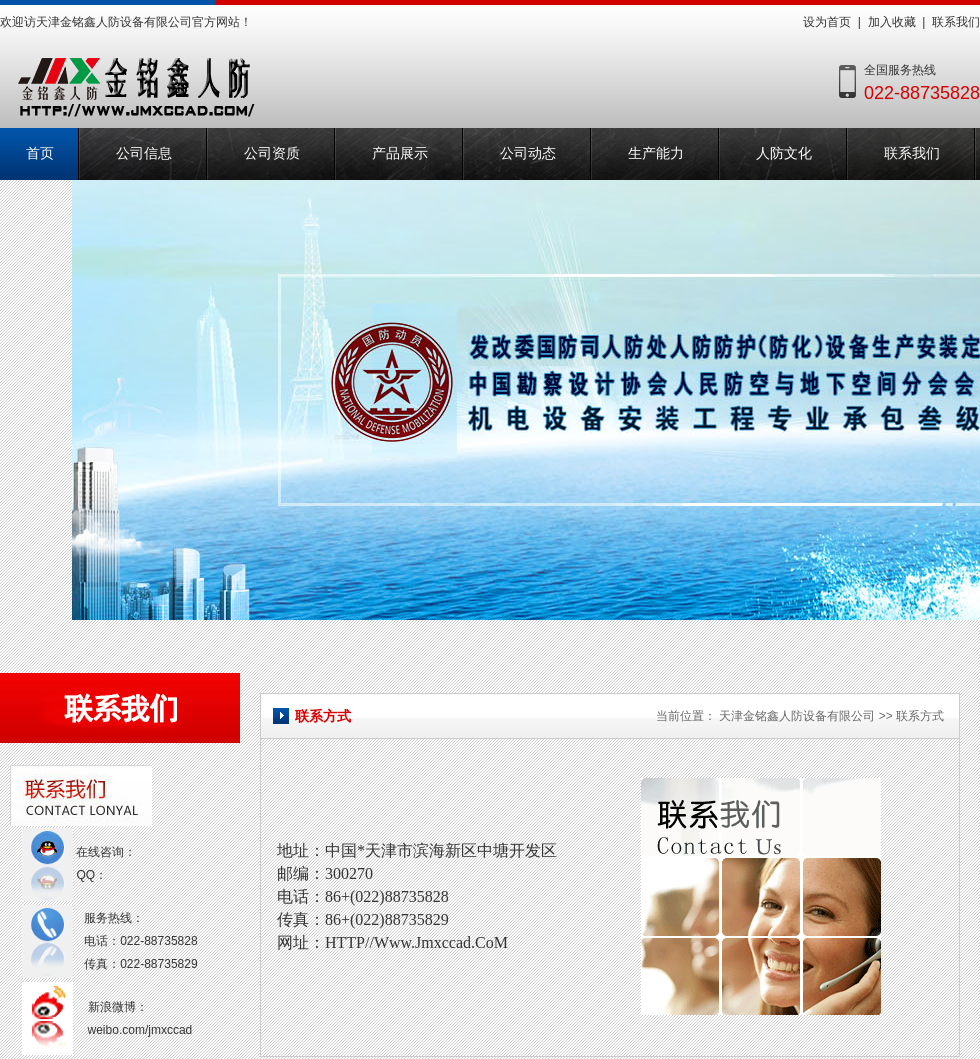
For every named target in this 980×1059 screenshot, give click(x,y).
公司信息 (144, 153)
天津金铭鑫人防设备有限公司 (797, 716)
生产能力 (656, 153)
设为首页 (827, 22)
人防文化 (784, 153)
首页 (40, 153)
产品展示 (400, 153)
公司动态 (528, 153)
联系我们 (956, 22)
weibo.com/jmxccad (140, 1030)
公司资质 (272, 153)
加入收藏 (892, 22)
